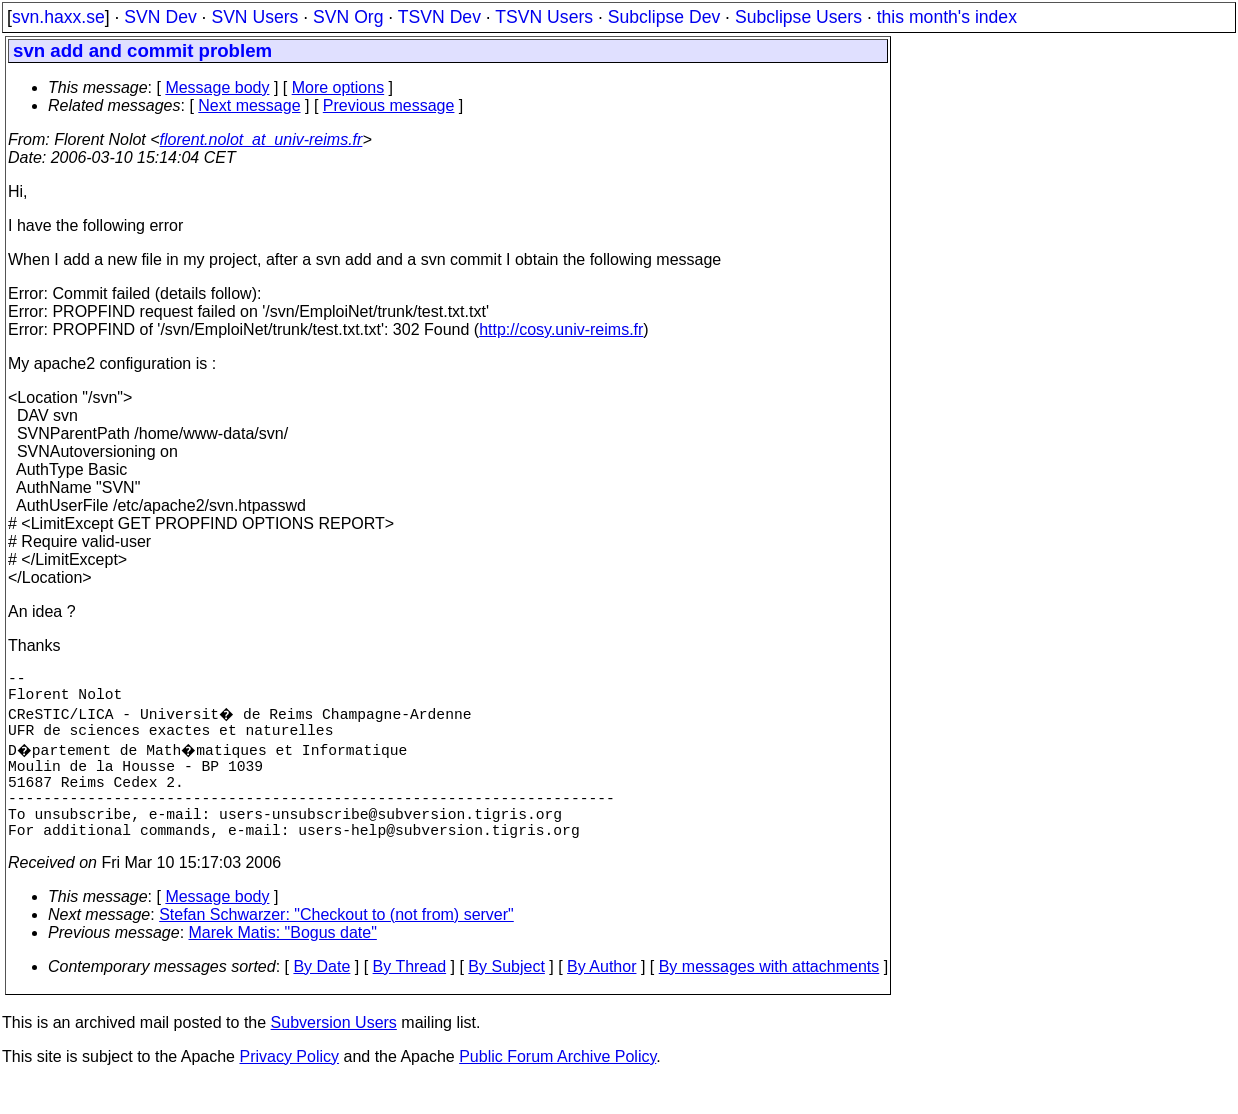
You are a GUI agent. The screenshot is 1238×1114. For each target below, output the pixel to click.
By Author (601, 998)
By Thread (410, 998)
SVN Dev (160, 17)
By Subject (506, 998)
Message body (217, 87)
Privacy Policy (289, 1088)
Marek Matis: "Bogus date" (283, 964)
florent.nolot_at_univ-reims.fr (261, 139)
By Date (321, 998)
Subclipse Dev (664, 17)
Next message (249, 105)
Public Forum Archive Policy (557, 1088)
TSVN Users (544, 17)
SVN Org (348, 17)
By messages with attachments (769, 998)
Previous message (389, 105)
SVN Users (254, 17)
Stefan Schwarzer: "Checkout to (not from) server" (336, 946)
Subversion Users (334, 1054)
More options (338, 87)
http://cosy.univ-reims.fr (561, 329)
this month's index (947, 17)
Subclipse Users (798, 17)
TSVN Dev (439, 17)
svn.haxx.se (58, 17)
